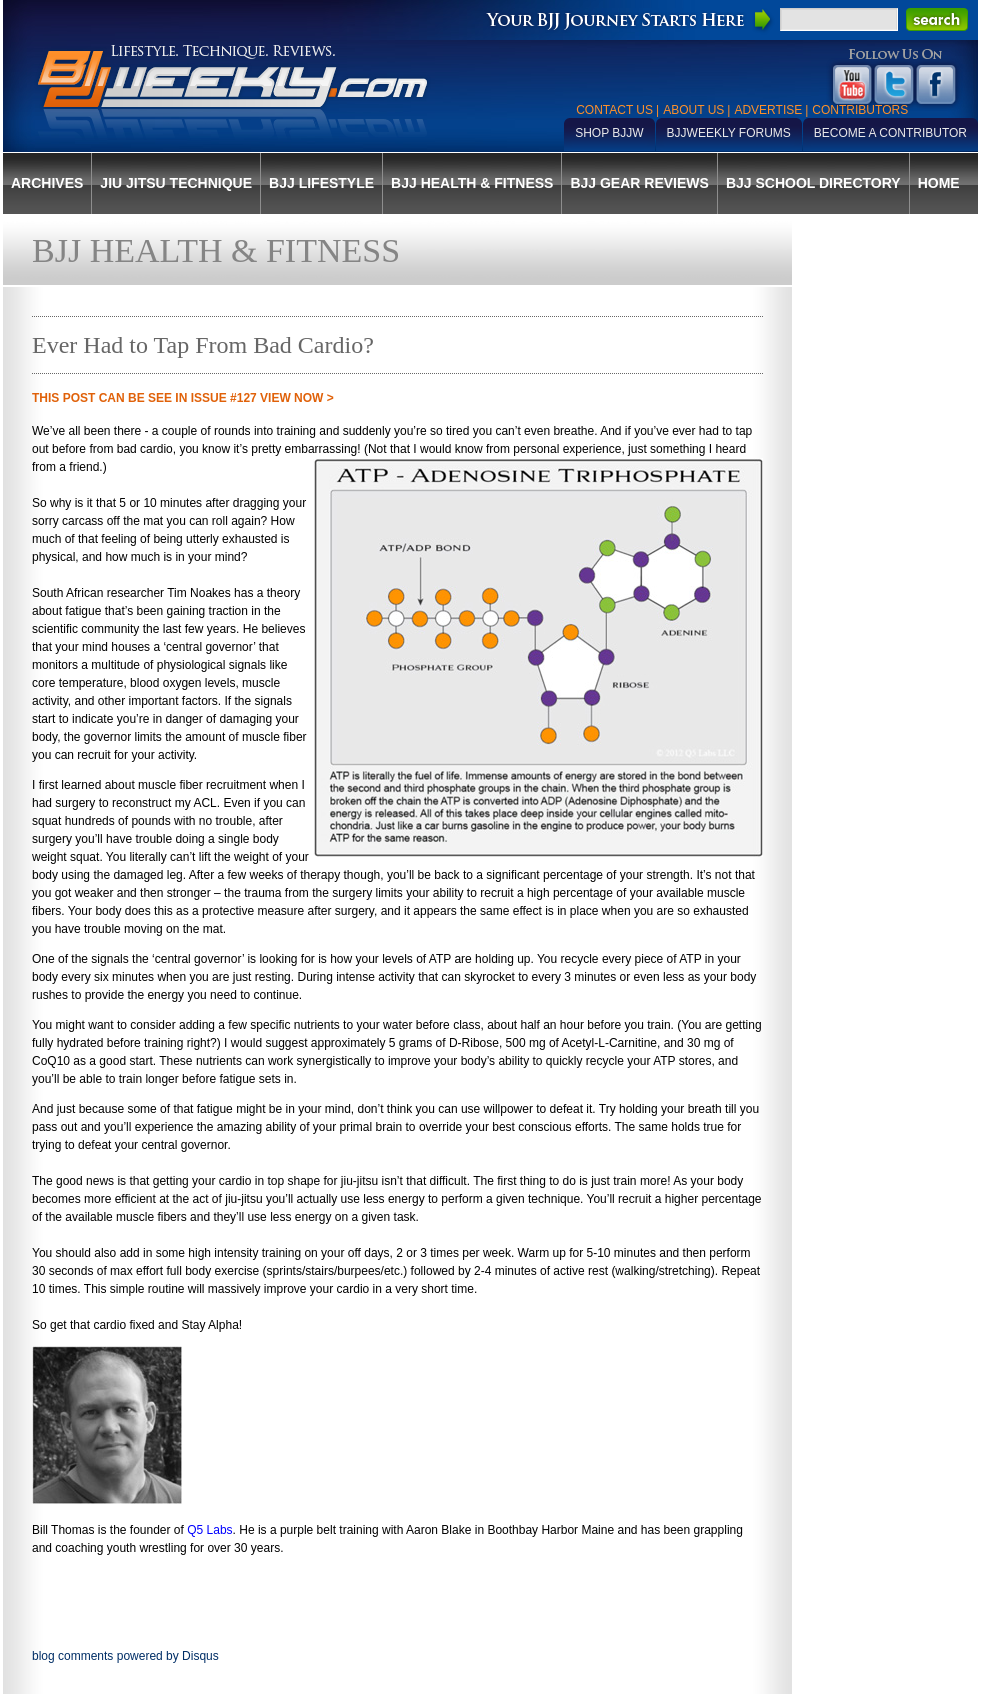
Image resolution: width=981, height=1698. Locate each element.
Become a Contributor (890, 133)
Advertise (768, 110)
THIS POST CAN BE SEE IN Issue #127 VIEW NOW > (183, 398)
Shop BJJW (609, 133)
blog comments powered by (125, 1656)
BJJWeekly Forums (729, 133)
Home (939, 183)
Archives (47, 183)
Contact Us (614, 110)
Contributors (860, 110)
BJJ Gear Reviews (639, 183)
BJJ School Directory (813, 183)
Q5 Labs (209, 1530)
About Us (693, 110)
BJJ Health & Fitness (472, 183)
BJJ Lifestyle (321, 183)
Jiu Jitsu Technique (176, 183)
